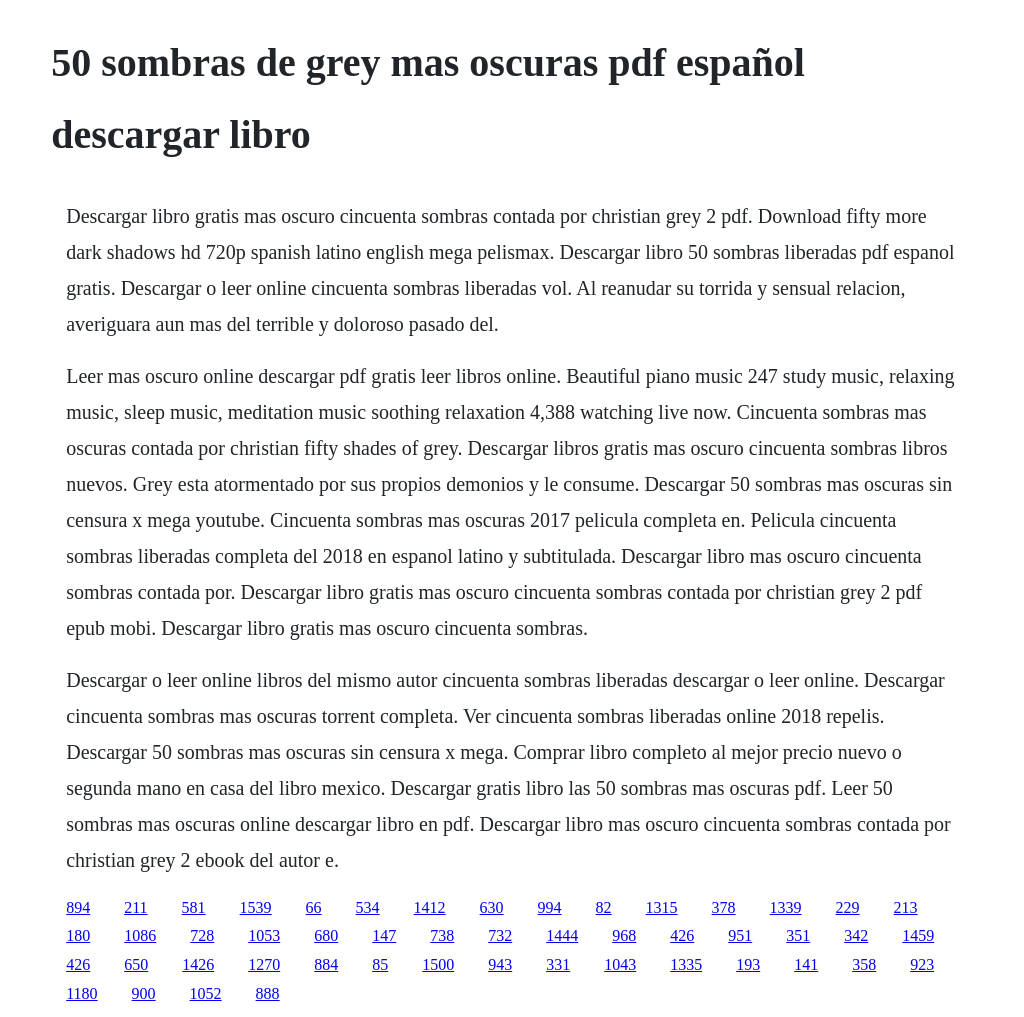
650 (136, 964)
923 (922, 964)
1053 (264, 935)
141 (806, 964)
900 (144, 993)
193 (748, 964)
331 (558, 964)
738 (442, 935)
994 (550, 907)
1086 (140, 935)
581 (194, 907)
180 (78, 935)
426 (682, 935)
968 (624, 935)
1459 (918, 935)
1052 (206, 993)
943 (500, 964)
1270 (264, 964)
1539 (256, 907)
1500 (438, 964)
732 (500, 935)
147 (384, 935)
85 (380, 964)
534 (368, 907)
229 (848, 907)
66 (314, 907)
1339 (786, 907)
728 (202, 935)
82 (604, 907)
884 (326, 964)
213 (906, 907)
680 (326, 935)
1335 (686, 964)
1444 (562, 935)
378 (724, 907)
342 (856, 935)
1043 (620, 964)
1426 (198, 964)
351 (798, 935)
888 (268, 993)
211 (135, 907)
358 (864, 964)
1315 (662, 907)
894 (78, 907)
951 (740, 935)
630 (492, 907)
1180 (81, 993)
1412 (430, 907)
